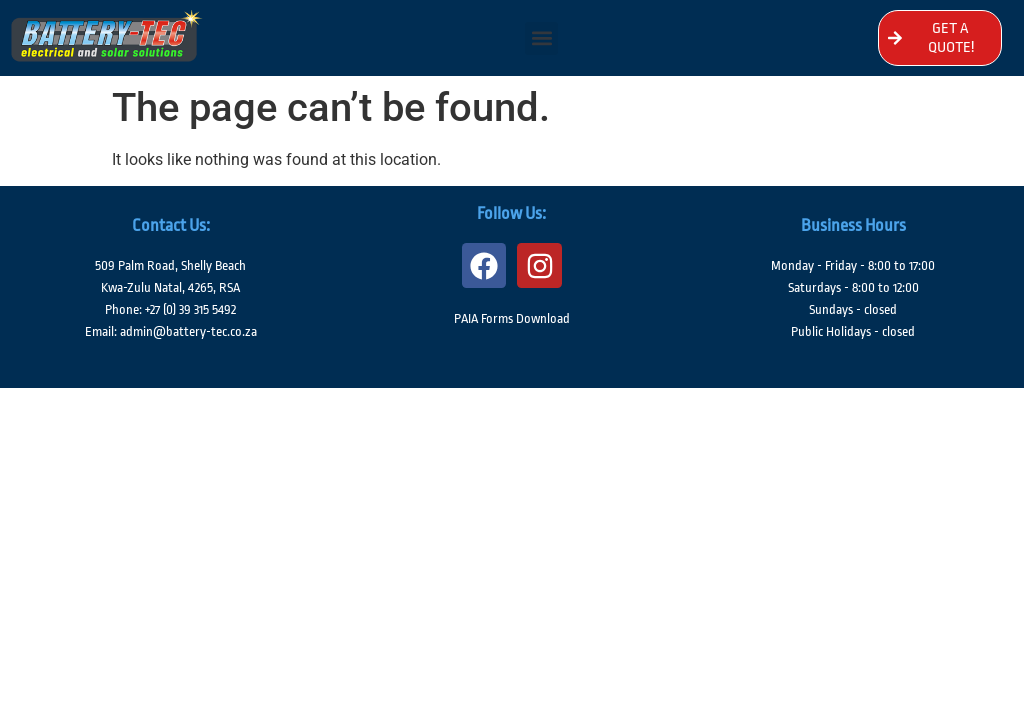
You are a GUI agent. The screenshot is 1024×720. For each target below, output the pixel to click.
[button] (541, 38)
